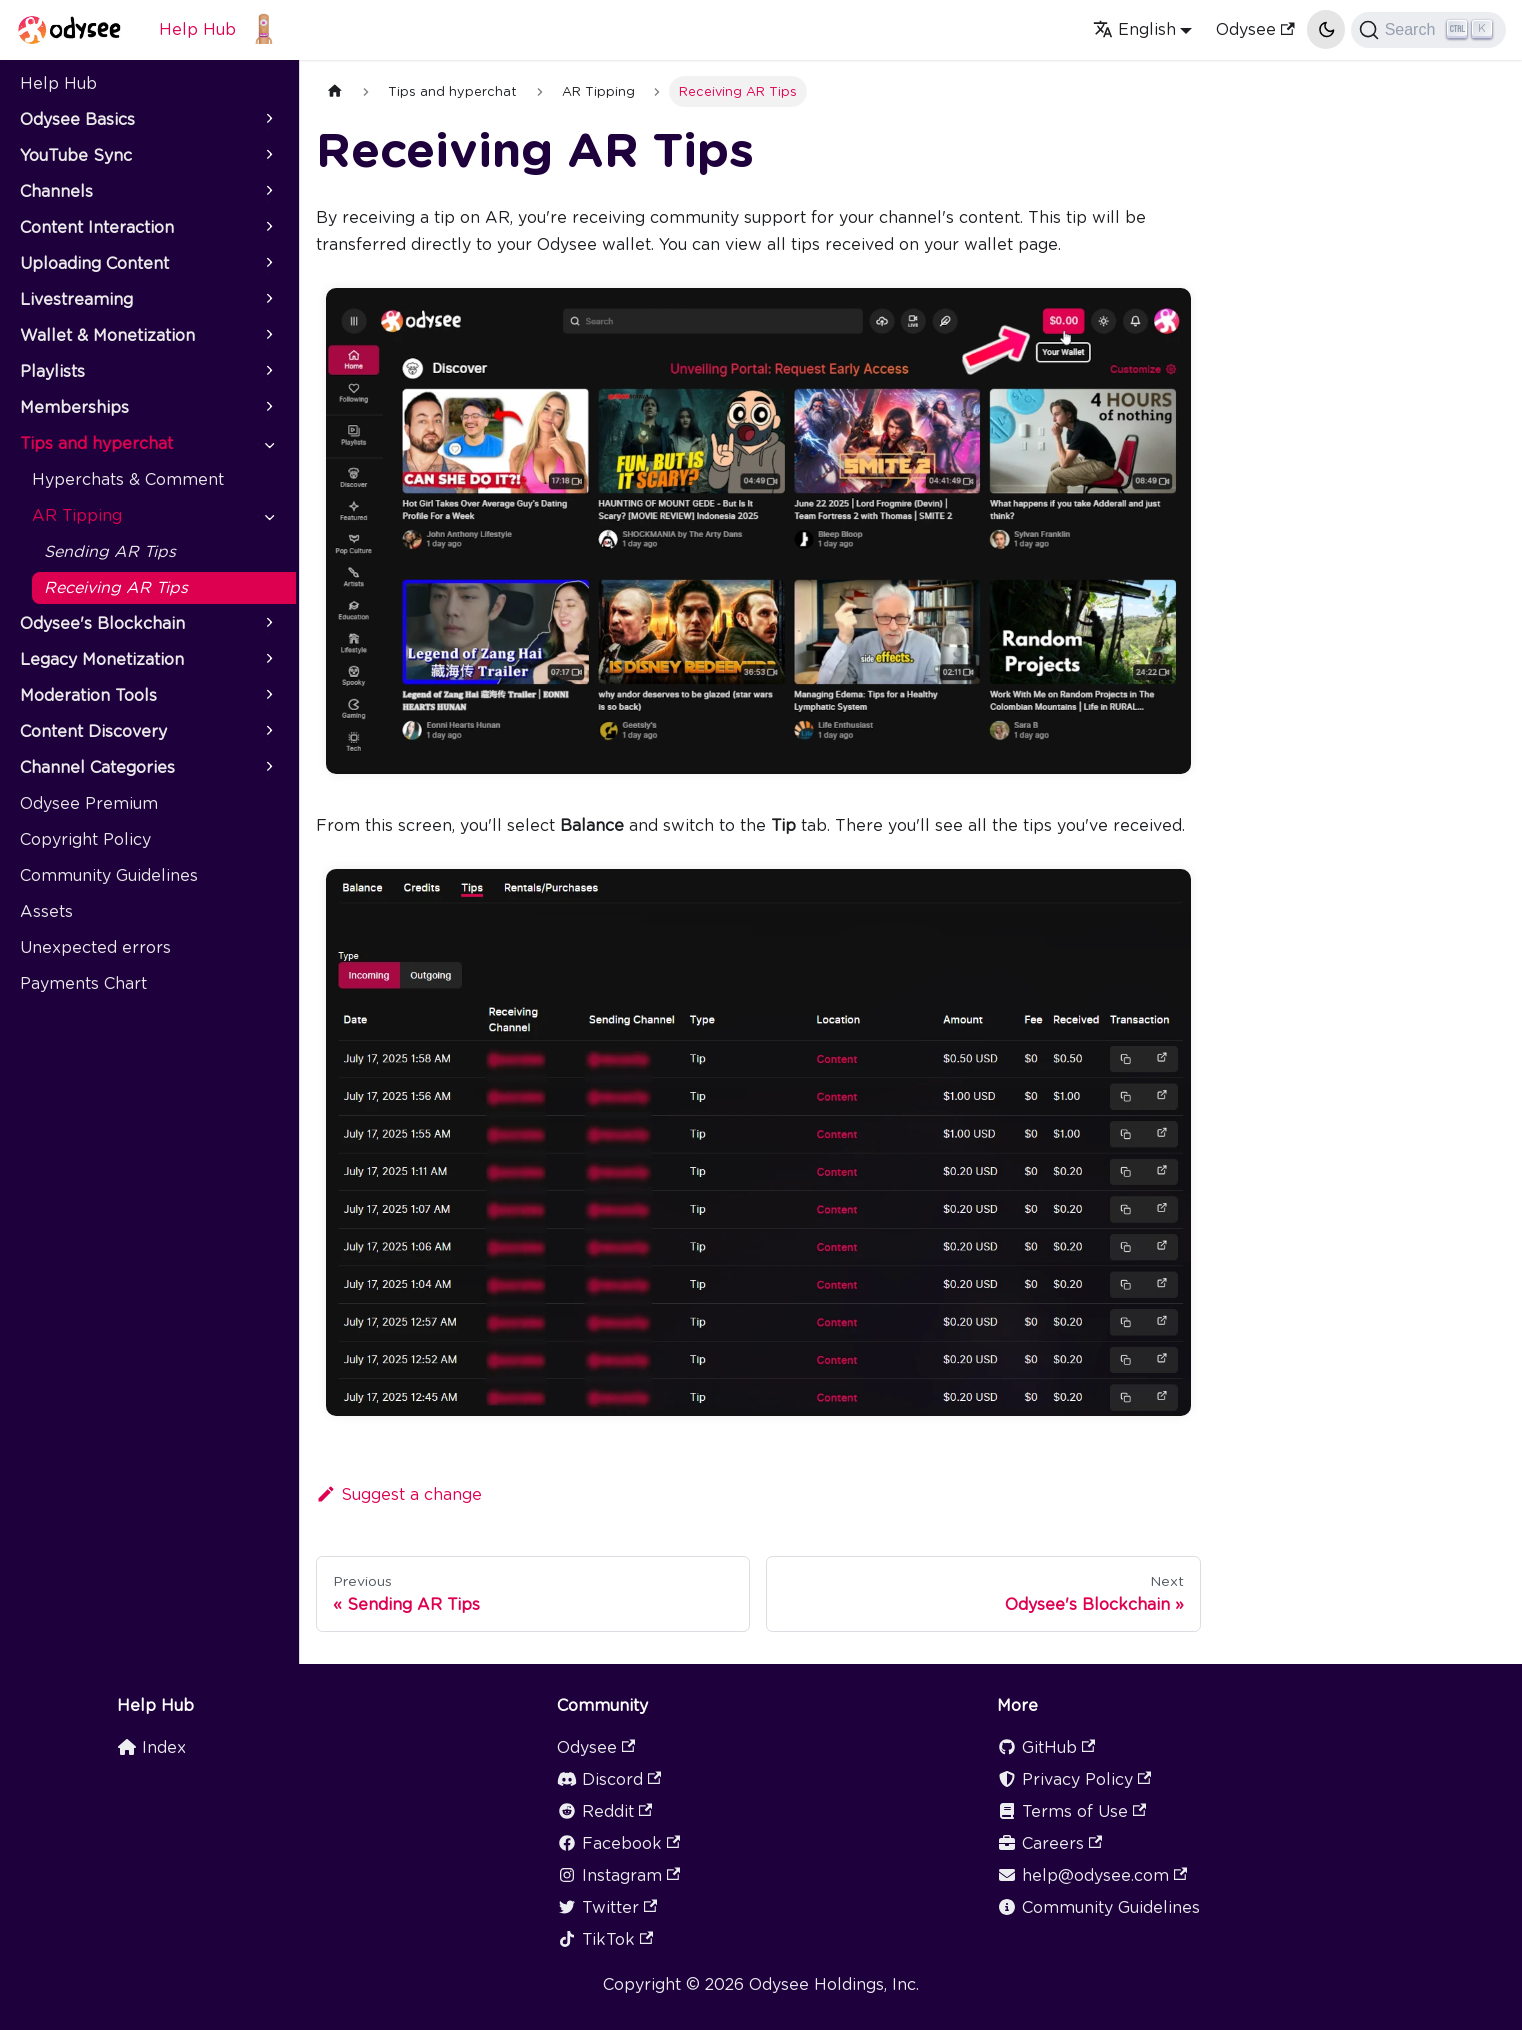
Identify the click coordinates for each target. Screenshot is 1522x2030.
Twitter (607, 1907)
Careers (1049, 1843)
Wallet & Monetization (107, 335)
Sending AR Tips (110, 551)
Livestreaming (76, 299)
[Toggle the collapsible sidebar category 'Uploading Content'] (268, 264)
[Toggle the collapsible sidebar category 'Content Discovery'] (268, 732)
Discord (609, 1779)
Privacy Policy (1074, 1779)
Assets (46, 911)
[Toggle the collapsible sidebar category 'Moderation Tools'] (268, 696)
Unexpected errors (95, 947)
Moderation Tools (88, 695)
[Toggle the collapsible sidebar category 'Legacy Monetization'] (268, 660)
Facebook (618, 1843)
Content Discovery (93, 731)
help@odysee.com (1092, 1875)
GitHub (1046, 1747)
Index (151, 1747)
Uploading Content (94, 263)
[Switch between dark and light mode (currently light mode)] (1326, 29)
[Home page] (335, 91)
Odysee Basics (77, 119)
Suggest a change (399, 1494)
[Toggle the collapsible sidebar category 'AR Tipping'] (268, 516)
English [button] (1134, 29)
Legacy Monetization (102, 659)
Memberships (74, 407)
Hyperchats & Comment (128, 479)
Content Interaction (97, 227)
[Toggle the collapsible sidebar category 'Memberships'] (268, 408)
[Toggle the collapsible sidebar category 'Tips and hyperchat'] (268, 444)
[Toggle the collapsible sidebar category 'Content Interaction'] (268, 228)
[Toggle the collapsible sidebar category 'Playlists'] (268, 372)
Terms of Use (1071, 1811)
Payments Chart (83, 983)
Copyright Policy (85, 839)
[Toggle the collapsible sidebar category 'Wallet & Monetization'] (268, 336)
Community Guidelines (109, 875)
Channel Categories (97, 767)
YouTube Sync (76, 155)
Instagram (618, 1875)
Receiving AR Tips (116, 587)
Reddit (604, 1811)
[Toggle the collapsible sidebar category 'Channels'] (268, 192)
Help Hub (197, 29)
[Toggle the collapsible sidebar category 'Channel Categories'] (268, 768)
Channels (56, 191)
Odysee (1255, 29)
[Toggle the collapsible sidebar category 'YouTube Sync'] (268, 156)
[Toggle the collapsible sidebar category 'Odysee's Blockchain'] (268, 624)
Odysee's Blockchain (102, 623)
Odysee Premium (89, 803)
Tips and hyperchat (96, 443)
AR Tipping (77, 515)
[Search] (1428, 30)
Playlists (52, 371)
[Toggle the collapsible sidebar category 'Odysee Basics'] (268, 120)
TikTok (605, 1939)
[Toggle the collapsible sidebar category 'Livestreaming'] (268, 300)
